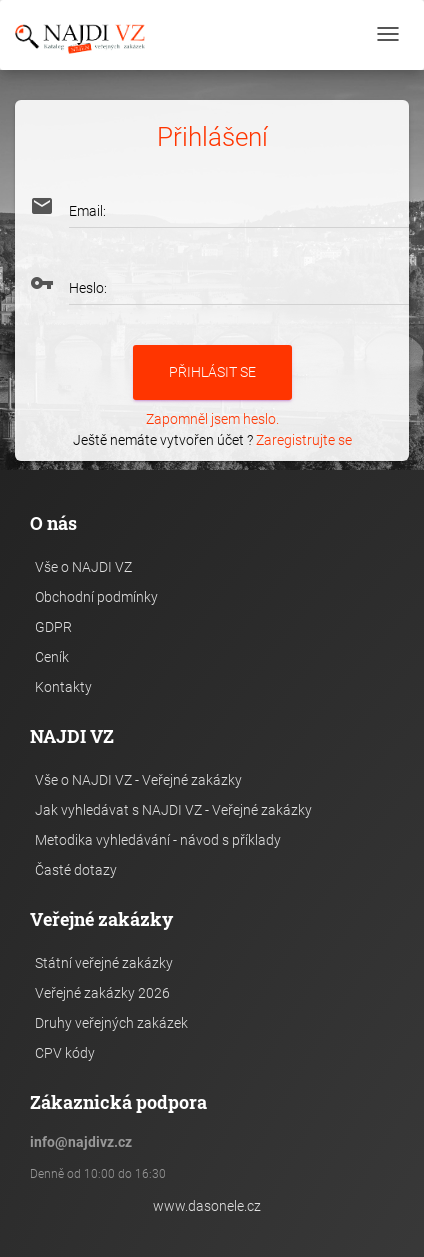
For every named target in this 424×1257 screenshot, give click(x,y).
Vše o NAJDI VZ (83, 567)
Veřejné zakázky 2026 (102, 993)
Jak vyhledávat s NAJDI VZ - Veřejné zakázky (173, 810)
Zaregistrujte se (304, 440)
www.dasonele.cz (207, 1206)
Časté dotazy (76, 870)
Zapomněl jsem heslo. (212, 419)
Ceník (52, 657)
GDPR (53, 627)
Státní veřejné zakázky (104, 963)
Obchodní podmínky (96, 597)
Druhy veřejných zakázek (111, 1023)
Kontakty (63, 687)
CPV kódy (65, 1053)
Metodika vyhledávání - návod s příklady (158, 840)
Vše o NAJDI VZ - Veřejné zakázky (138, 780)
